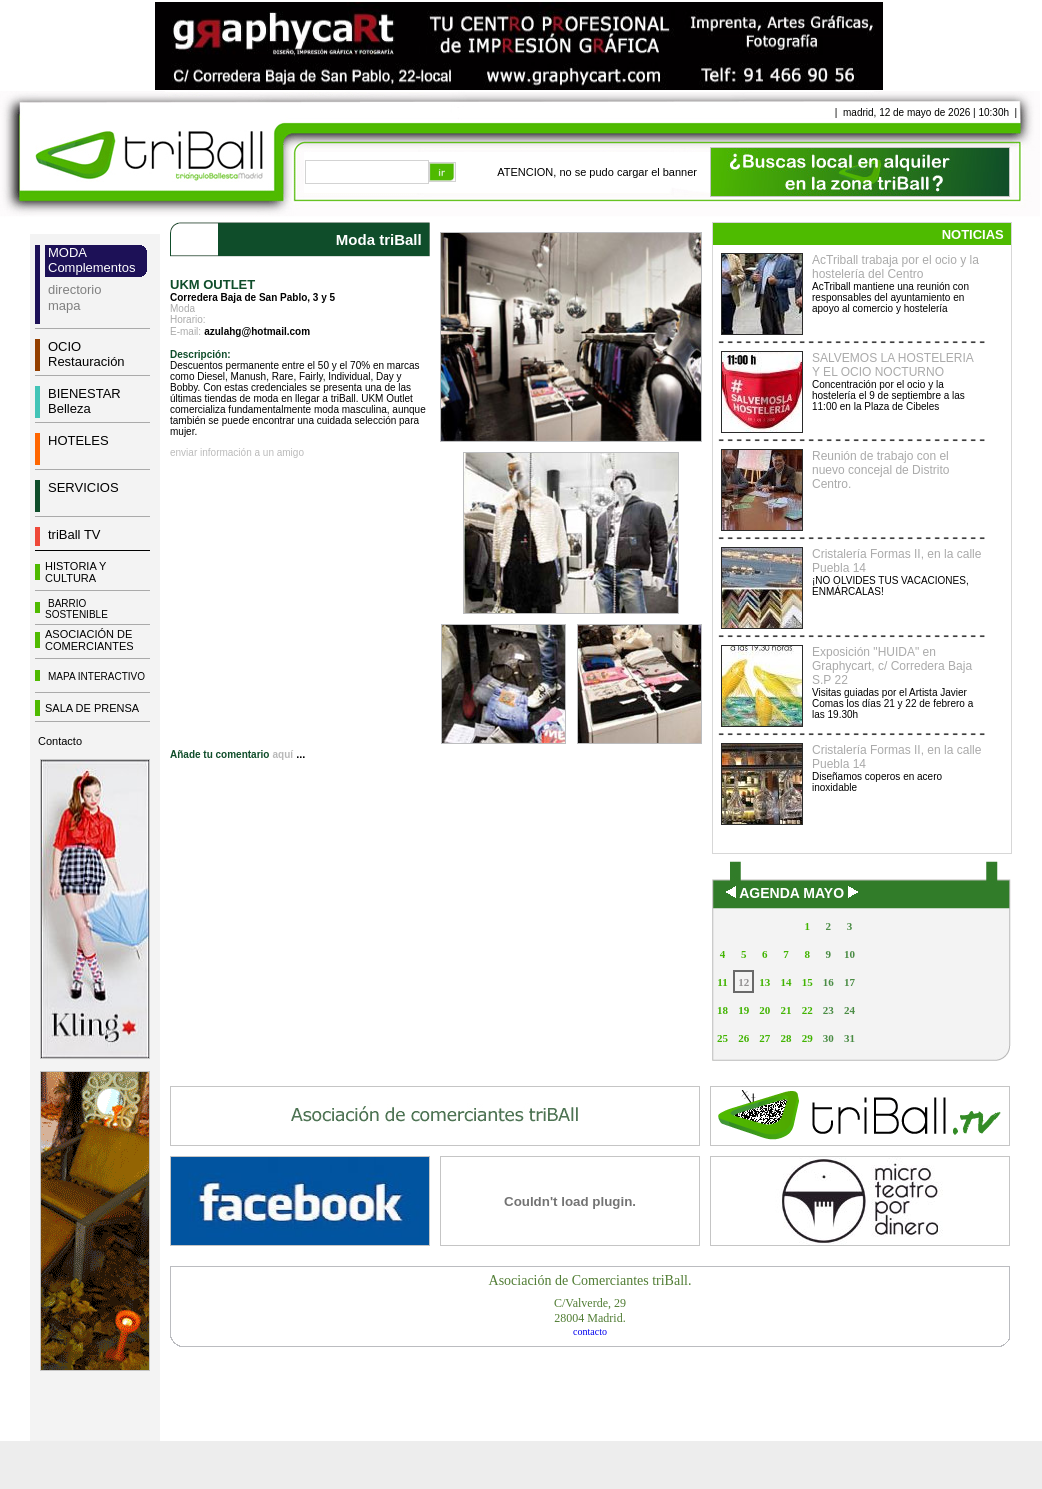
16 (828, 982)
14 (785, 982)
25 (722, 1038)
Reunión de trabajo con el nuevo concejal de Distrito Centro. (880, 470)
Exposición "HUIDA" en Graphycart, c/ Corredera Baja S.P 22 (892, 666)
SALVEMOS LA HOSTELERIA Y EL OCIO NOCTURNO (892, 365)
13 (764, 982)
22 (807, 1010)
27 (764, 1038)
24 (849, 1010)
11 (722, 982)
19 (743, 1010)
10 (849, 954)
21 (785, 1010)
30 (828, 1038)
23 (828, 1010)
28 (785, 1038)
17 (849, 982)
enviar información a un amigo (237, 452)
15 (807, 982)
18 (722, 1010)
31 (849, 1038)
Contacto (60, 741)
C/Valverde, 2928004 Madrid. (590, 1310)
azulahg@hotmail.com (257, 331)
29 (807, 1038)
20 (764, 1010)
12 (743, 982)
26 (743, 1038)
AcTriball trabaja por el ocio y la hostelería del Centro (895, 267)
